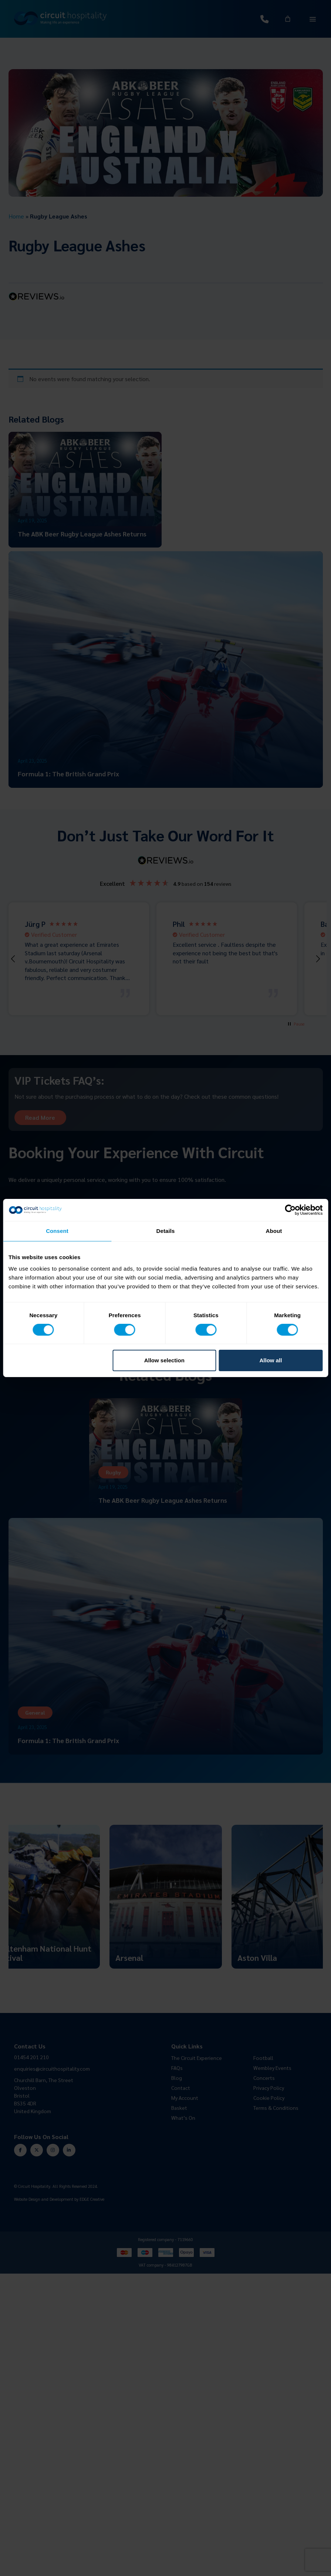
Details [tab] (165, 1231)
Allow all (271, 1360)
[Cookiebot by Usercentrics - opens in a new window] (290, 1210)
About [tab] (274, 1231)
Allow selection (164, 1360)
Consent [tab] (57, 1231)
